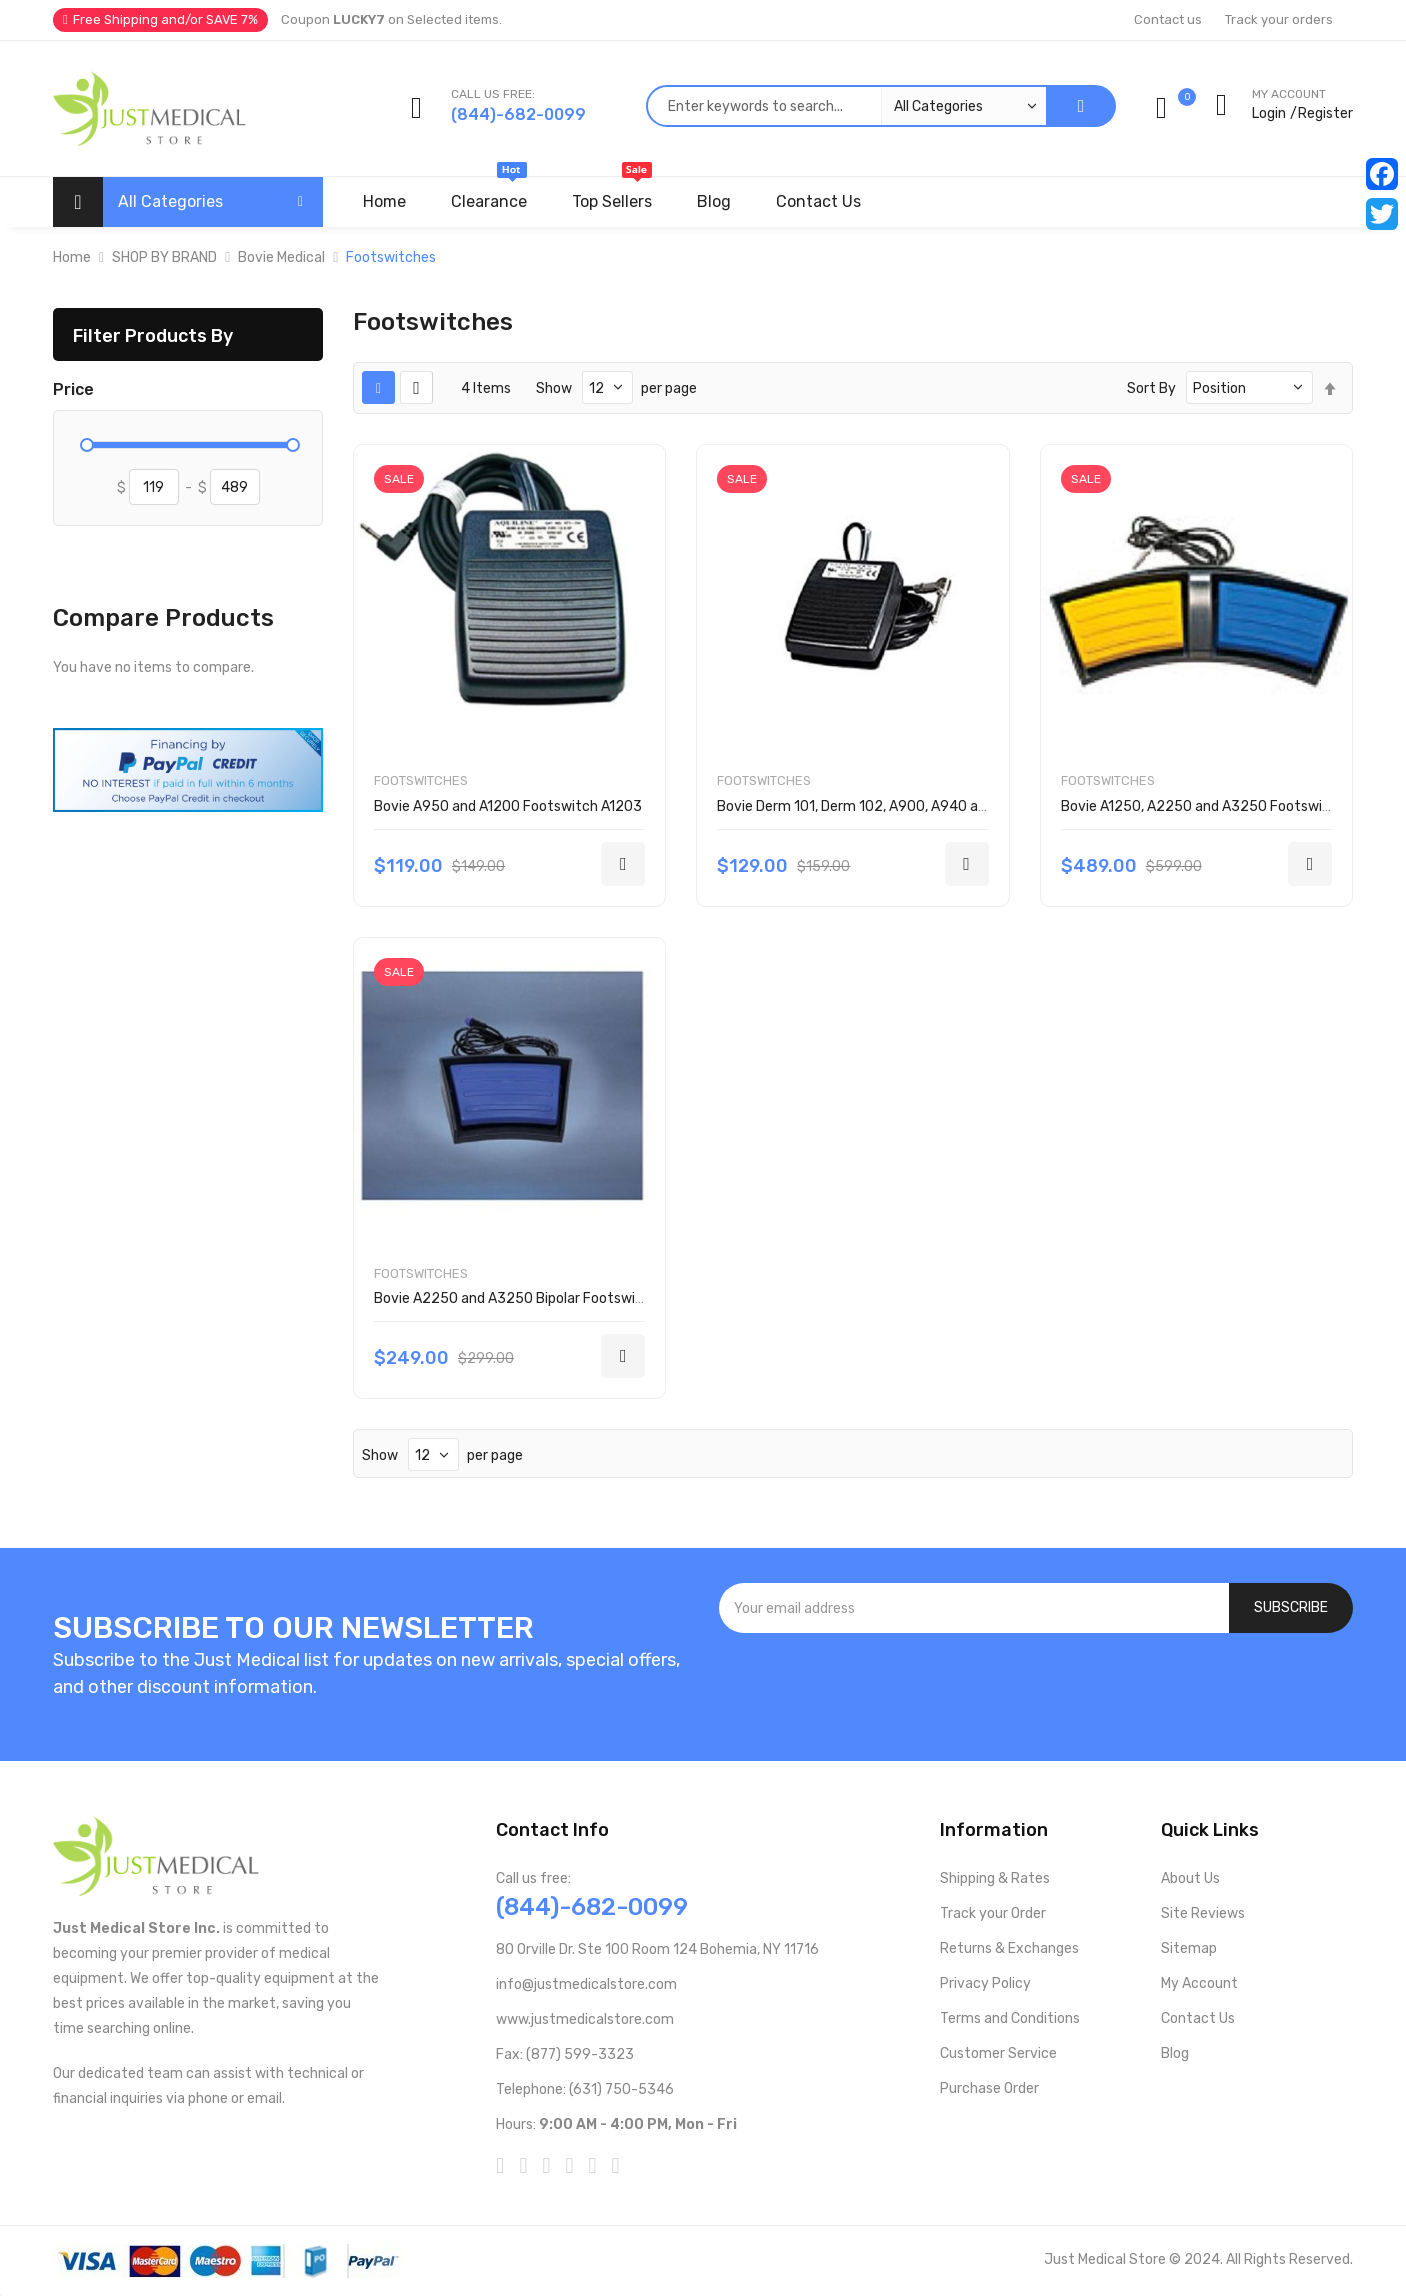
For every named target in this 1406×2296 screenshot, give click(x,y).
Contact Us (1198, 2018)
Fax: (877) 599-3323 (565, 2054)
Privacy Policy (985, 1983)
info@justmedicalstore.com (586, 1984)
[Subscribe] (1291, 1608)
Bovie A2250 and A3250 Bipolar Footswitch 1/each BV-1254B (573, 1298)
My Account (1199, 1983)
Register (1325, 113)
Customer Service (998, 2053)
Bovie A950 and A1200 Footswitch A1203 (508, 806)
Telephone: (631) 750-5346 (585, 2089)
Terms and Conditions (1010, 2018)
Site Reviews (1203, 1913)
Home (72, 257)
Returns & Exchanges (1009, 1948)
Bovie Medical (281, 257)
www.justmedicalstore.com (585, 2019)
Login (1269, 113)
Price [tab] (73, 390)
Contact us (1168, 19)
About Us (1190, 1878)
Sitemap (1189, 1948)
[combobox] (846, 106)
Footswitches (421, 780)
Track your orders (1279, 19)
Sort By (1151, 388)
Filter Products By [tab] (153, 335)
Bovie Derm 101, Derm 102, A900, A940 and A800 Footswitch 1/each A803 (957, 806)
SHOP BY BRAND (164, 257)
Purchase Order (989, 2088)
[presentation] (1036, 1687)
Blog (1175, 2053)
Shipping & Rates (995, 1878)
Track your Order (993, 1913)
